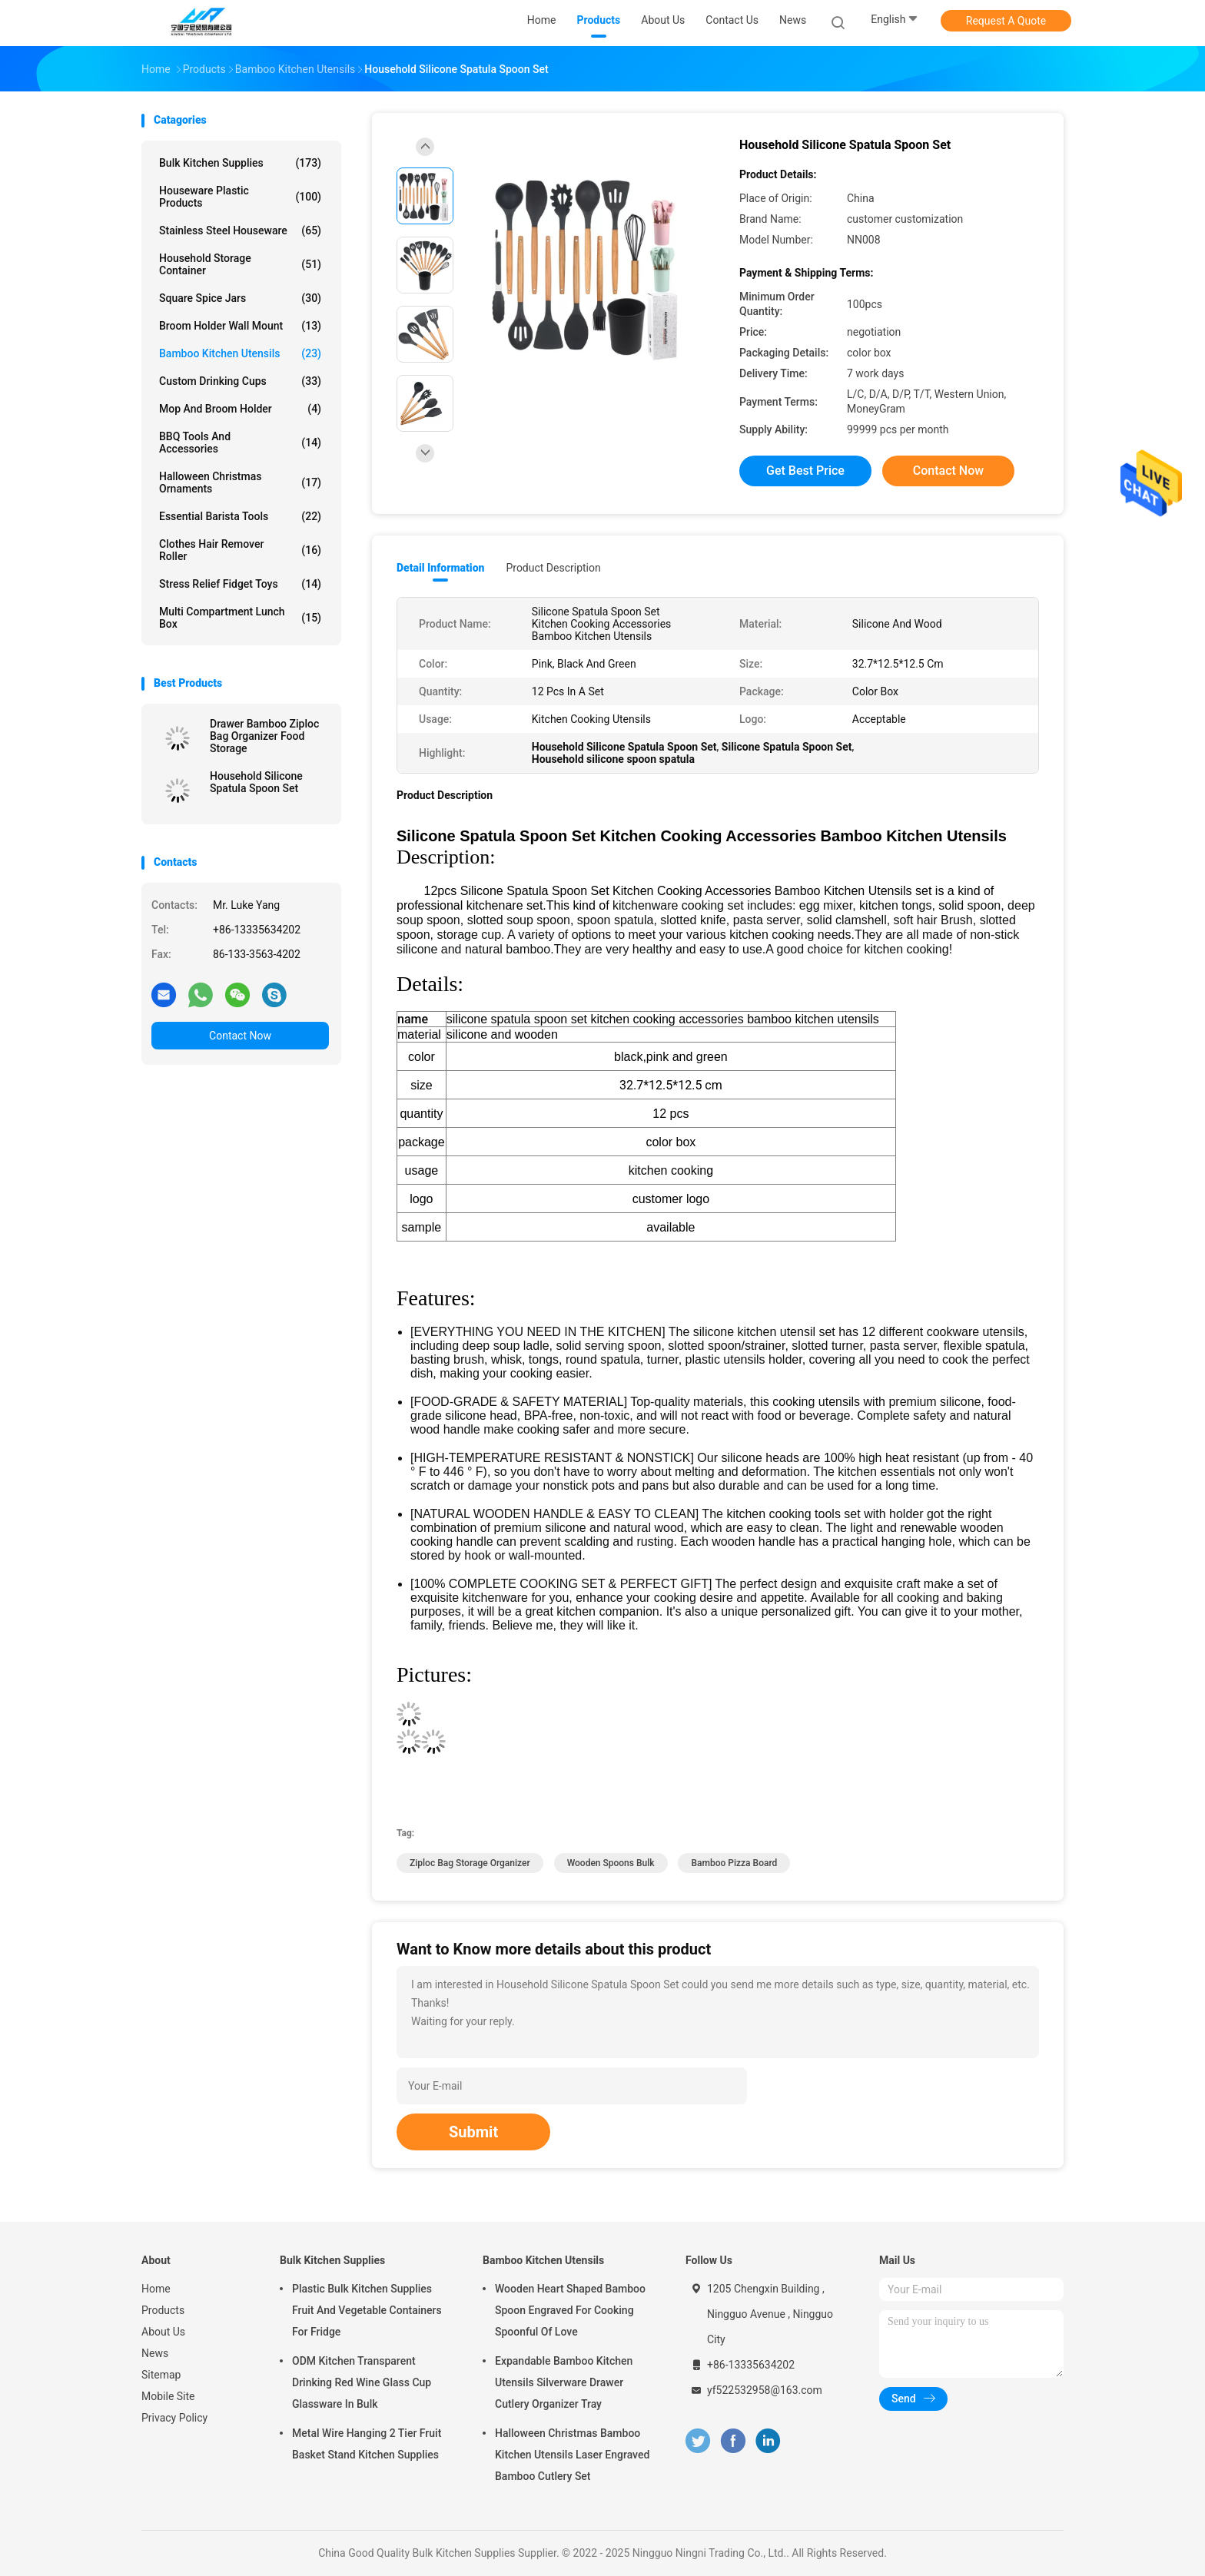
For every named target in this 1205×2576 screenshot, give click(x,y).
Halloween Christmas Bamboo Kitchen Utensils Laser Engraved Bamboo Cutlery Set (572, 2454)
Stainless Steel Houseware (240, 230)
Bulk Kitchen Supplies (240, 163)
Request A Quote (1006, 21)
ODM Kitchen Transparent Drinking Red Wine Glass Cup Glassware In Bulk (361, 2382)
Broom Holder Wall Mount (240, 325)
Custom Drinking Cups (240, 381)
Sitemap (161, 2375)
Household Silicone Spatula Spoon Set (256, 782)
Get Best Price (805, 470)
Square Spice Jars (240, 298)
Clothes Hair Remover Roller (240, 550)
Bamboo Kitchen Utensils (240, 353)
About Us (163, 2332)
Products (162, 2310)
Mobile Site (168, 2396)
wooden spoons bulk (611, 1863)
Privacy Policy (174, 2418)
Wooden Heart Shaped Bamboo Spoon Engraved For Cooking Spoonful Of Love (570, 2310)
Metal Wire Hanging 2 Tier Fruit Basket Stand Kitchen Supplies (366, 2444)
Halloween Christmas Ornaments (240, 482)
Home (156, 2289)
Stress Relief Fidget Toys (240, 584)
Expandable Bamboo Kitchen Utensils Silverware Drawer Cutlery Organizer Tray (563, 2382)
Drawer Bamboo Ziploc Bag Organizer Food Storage (264, 736)
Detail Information (440, 568)
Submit (473, 2132)
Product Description (553, 568)
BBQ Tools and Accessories (240, 442)
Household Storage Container (240, 264)
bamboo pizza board (734, 1863)
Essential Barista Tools (240, 516)
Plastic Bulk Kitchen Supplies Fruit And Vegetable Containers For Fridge (367, 2310)
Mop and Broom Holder (240, 408)
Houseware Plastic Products (240, 196)
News (154, 2353)
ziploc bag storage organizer (470, 1863)
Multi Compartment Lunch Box (240, 617)
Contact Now (240, 1035)
